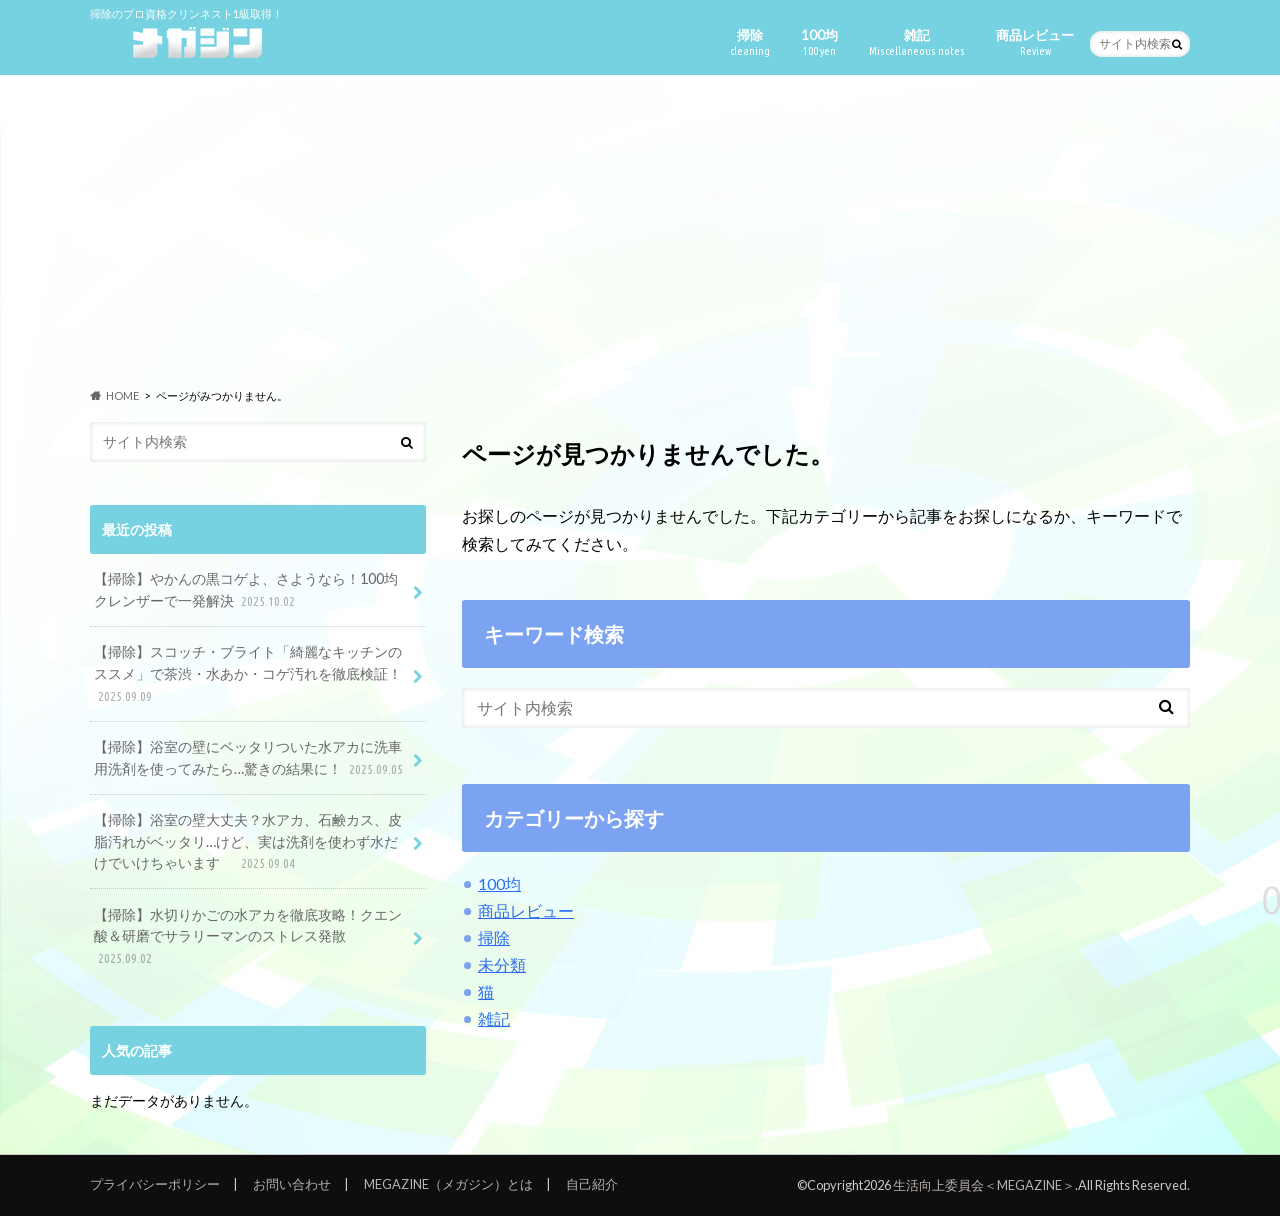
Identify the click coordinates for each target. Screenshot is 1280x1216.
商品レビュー (1035, 42)
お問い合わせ (292, 1184)
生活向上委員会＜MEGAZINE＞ (984, 1185)
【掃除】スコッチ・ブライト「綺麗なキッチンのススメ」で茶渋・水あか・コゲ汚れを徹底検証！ (248, 674)
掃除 (750, 42)
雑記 (917, 42)
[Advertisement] (640, 231)
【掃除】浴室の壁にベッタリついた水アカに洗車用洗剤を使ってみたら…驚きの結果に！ (250, 758)
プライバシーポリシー (155, 1184)
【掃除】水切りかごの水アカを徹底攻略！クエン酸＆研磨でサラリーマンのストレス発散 (248, 937)
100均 (819, 42)
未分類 (502, 964)
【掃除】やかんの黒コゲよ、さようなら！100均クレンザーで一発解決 (246, 590)
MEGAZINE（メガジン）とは (448, 1184)
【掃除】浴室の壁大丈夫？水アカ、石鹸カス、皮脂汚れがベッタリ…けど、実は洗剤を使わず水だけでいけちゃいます (248, 842)
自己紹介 (592, 1184)
